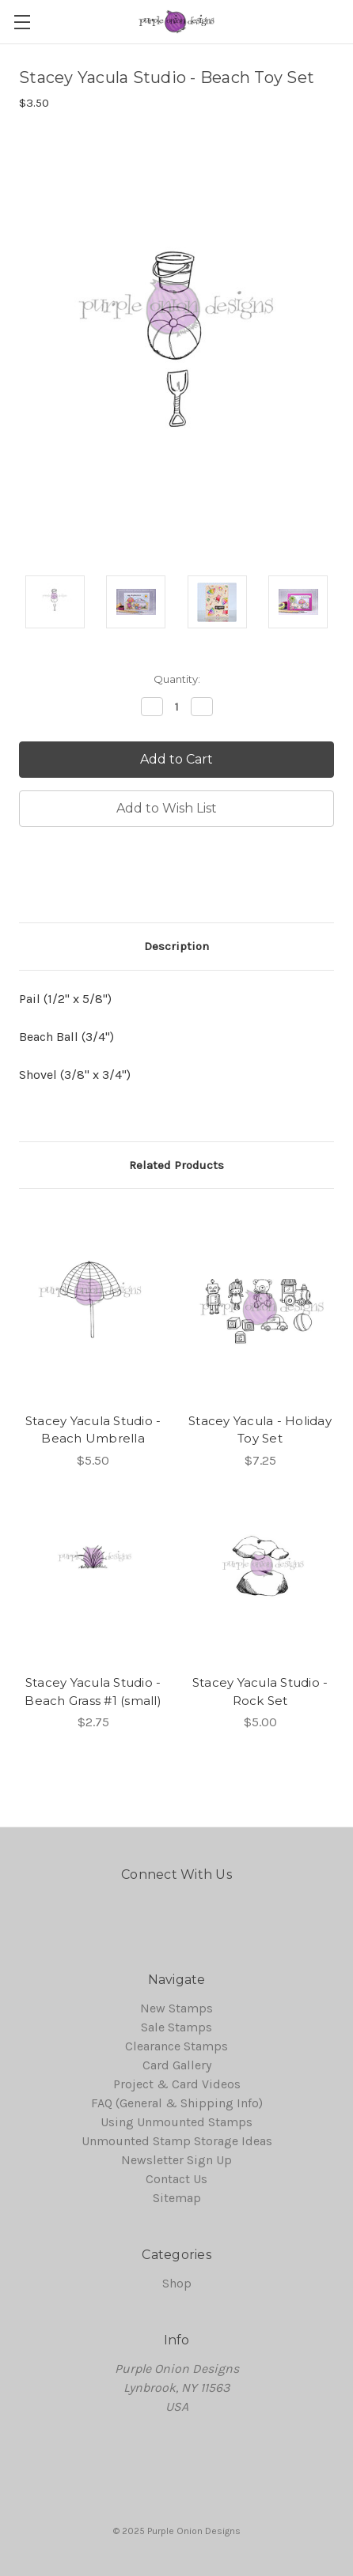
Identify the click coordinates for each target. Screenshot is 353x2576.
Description (176, 946)
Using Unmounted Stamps (176, 2121)
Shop (177, 2283)
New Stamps (176, 2008)
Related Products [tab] (176, 1165)
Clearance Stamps (176, 2046)
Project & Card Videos (177, 2083)
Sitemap (177, 2197)
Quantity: (177, 679)
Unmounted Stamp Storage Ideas (177, 2140)
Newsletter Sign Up (176, 2159)
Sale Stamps (176, 2027)
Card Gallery (176, 2064)
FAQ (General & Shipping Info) (177, 2102)
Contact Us (176, 2178)
